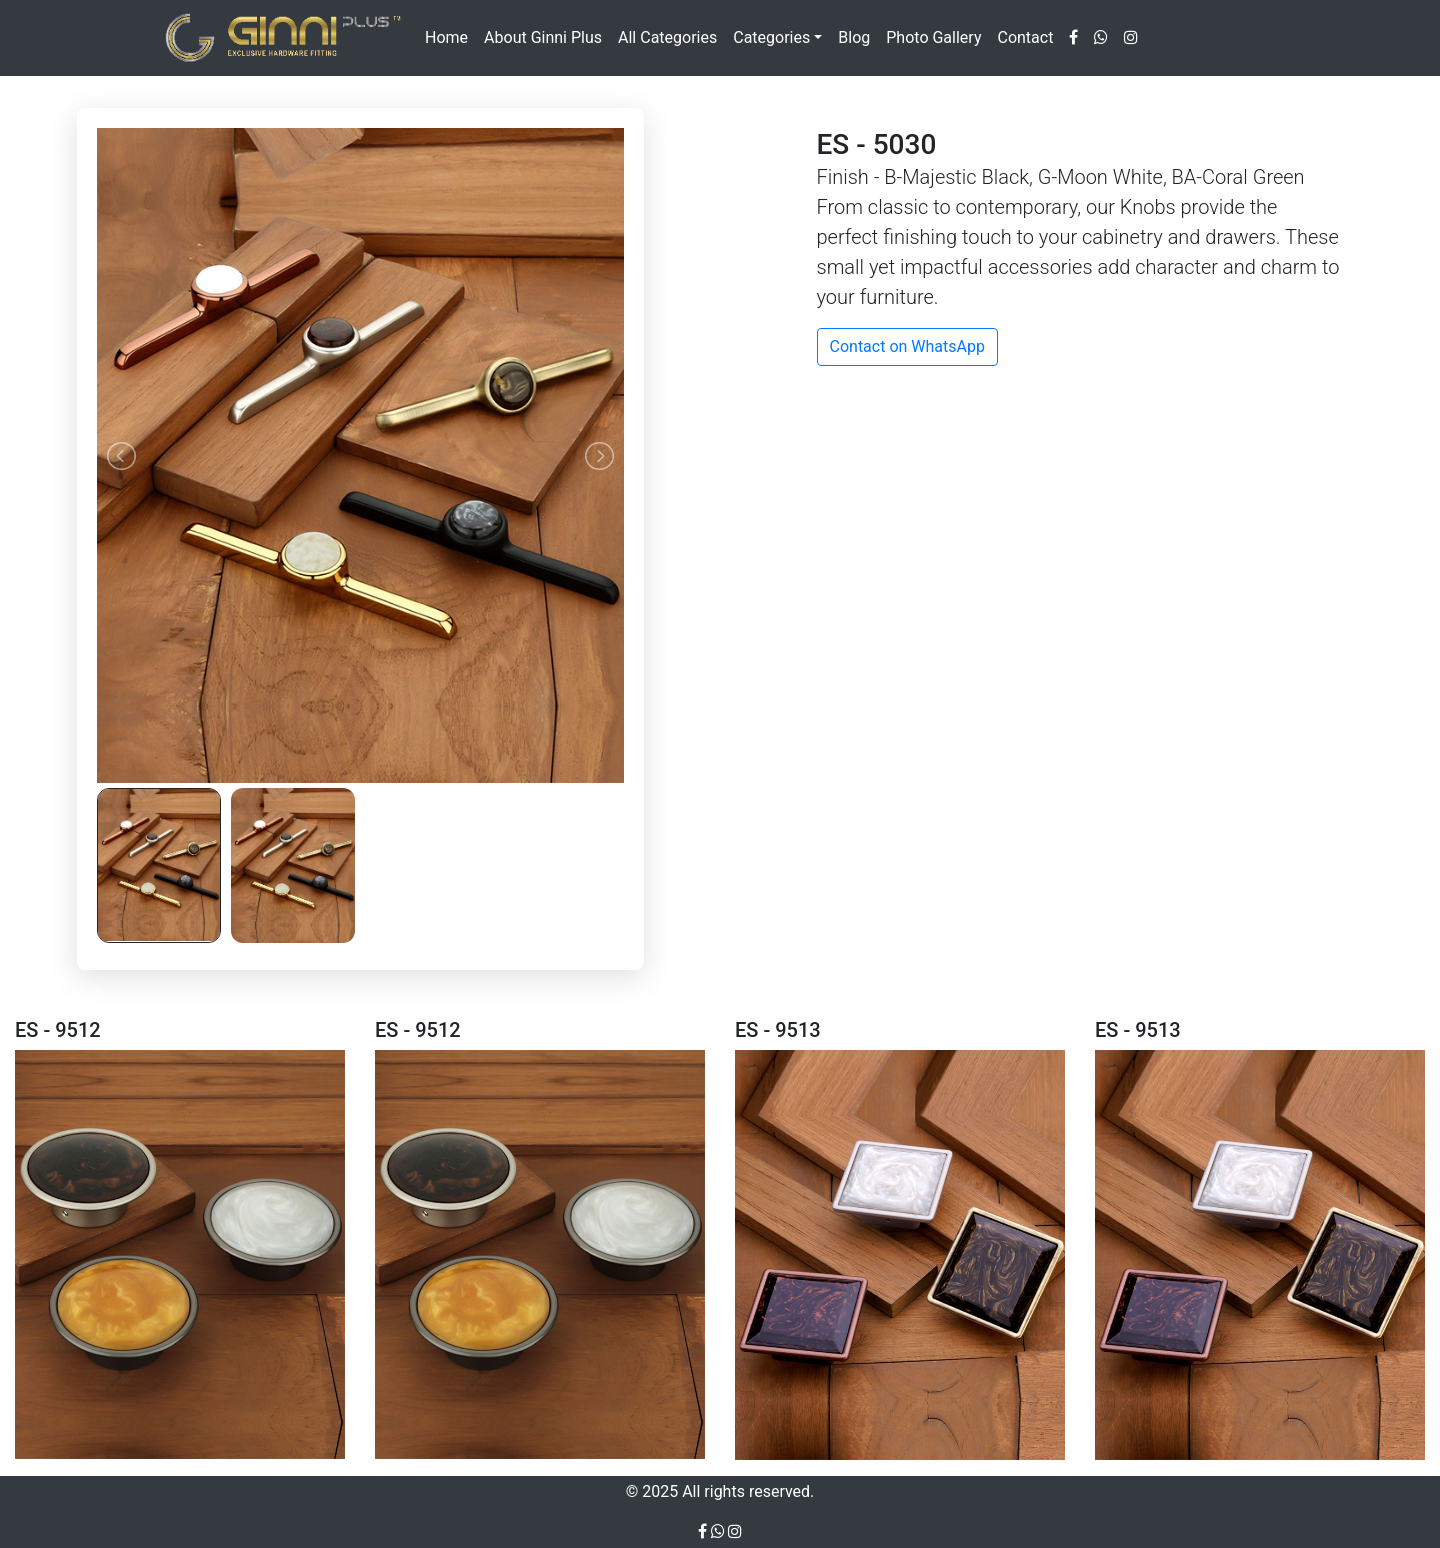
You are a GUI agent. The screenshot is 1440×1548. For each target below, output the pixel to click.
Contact (1025, 37)
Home (446, 37)
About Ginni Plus (543, 37)
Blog (854, 37)
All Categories (667, 37)
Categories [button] (771, 37)
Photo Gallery (933, 37)
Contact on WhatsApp (907, 346)
